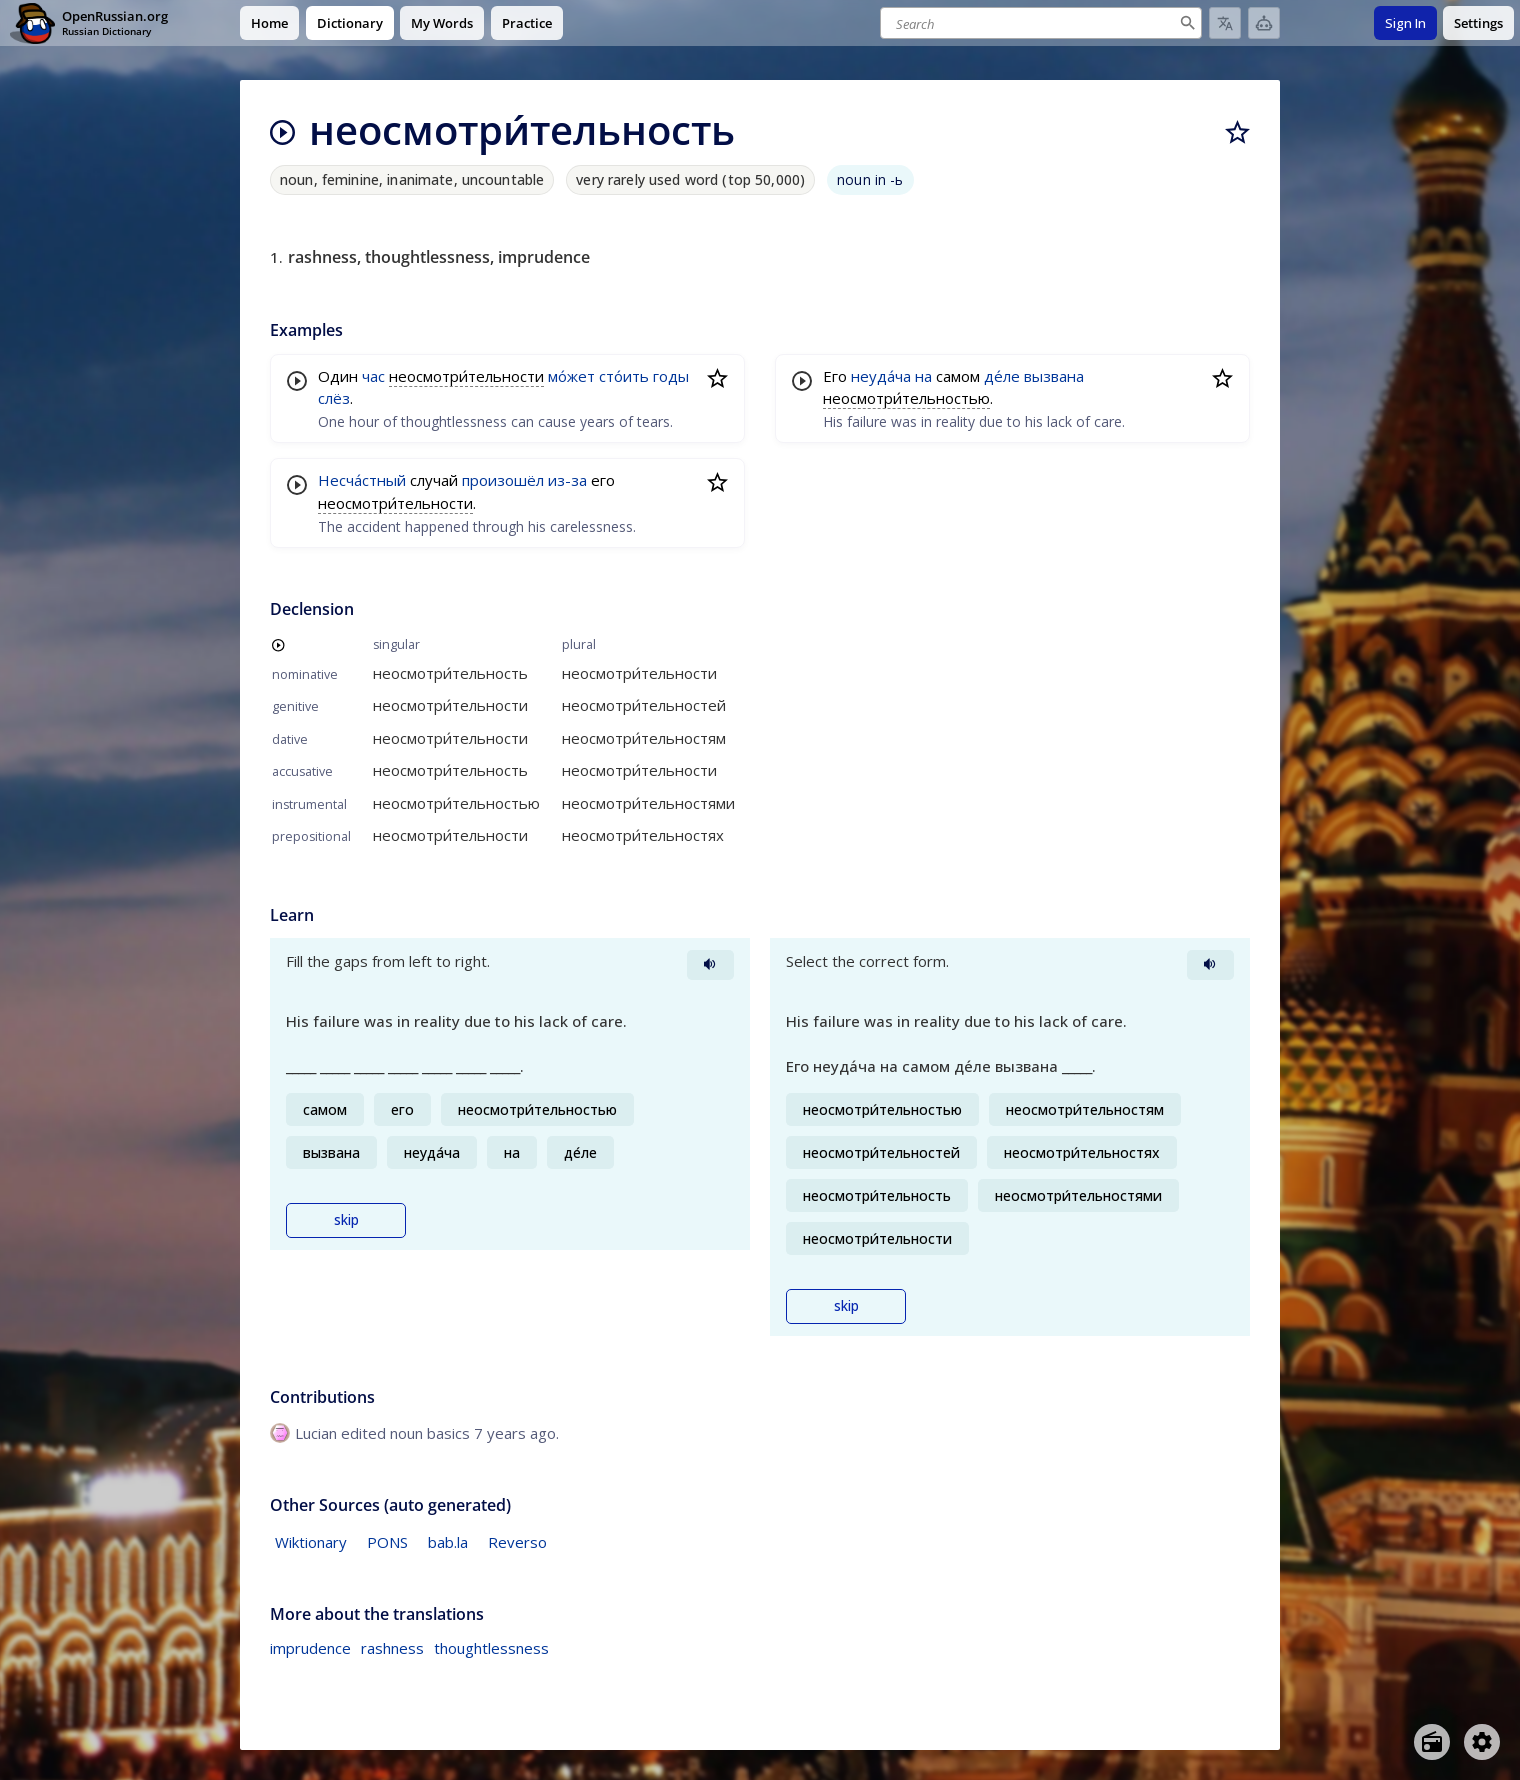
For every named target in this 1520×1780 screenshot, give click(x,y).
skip (346, 1220)
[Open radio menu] (1432, 1742)
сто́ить (624, 376)
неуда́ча (881, 376)
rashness (392, 1648)
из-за (567, 480)
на (923, 376)
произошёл (503, 480)
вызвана (1054, 376)
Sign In (1405, 23)
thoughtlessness (491, 1648)
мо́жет (571, 376)
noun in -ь (870, 179)
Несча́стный (362, 480)
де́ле (1002, 376)
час (373, 376)
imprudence (310, 1648)
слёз (334, 398)
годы (671, 376)
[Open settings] (1482, 1742)
